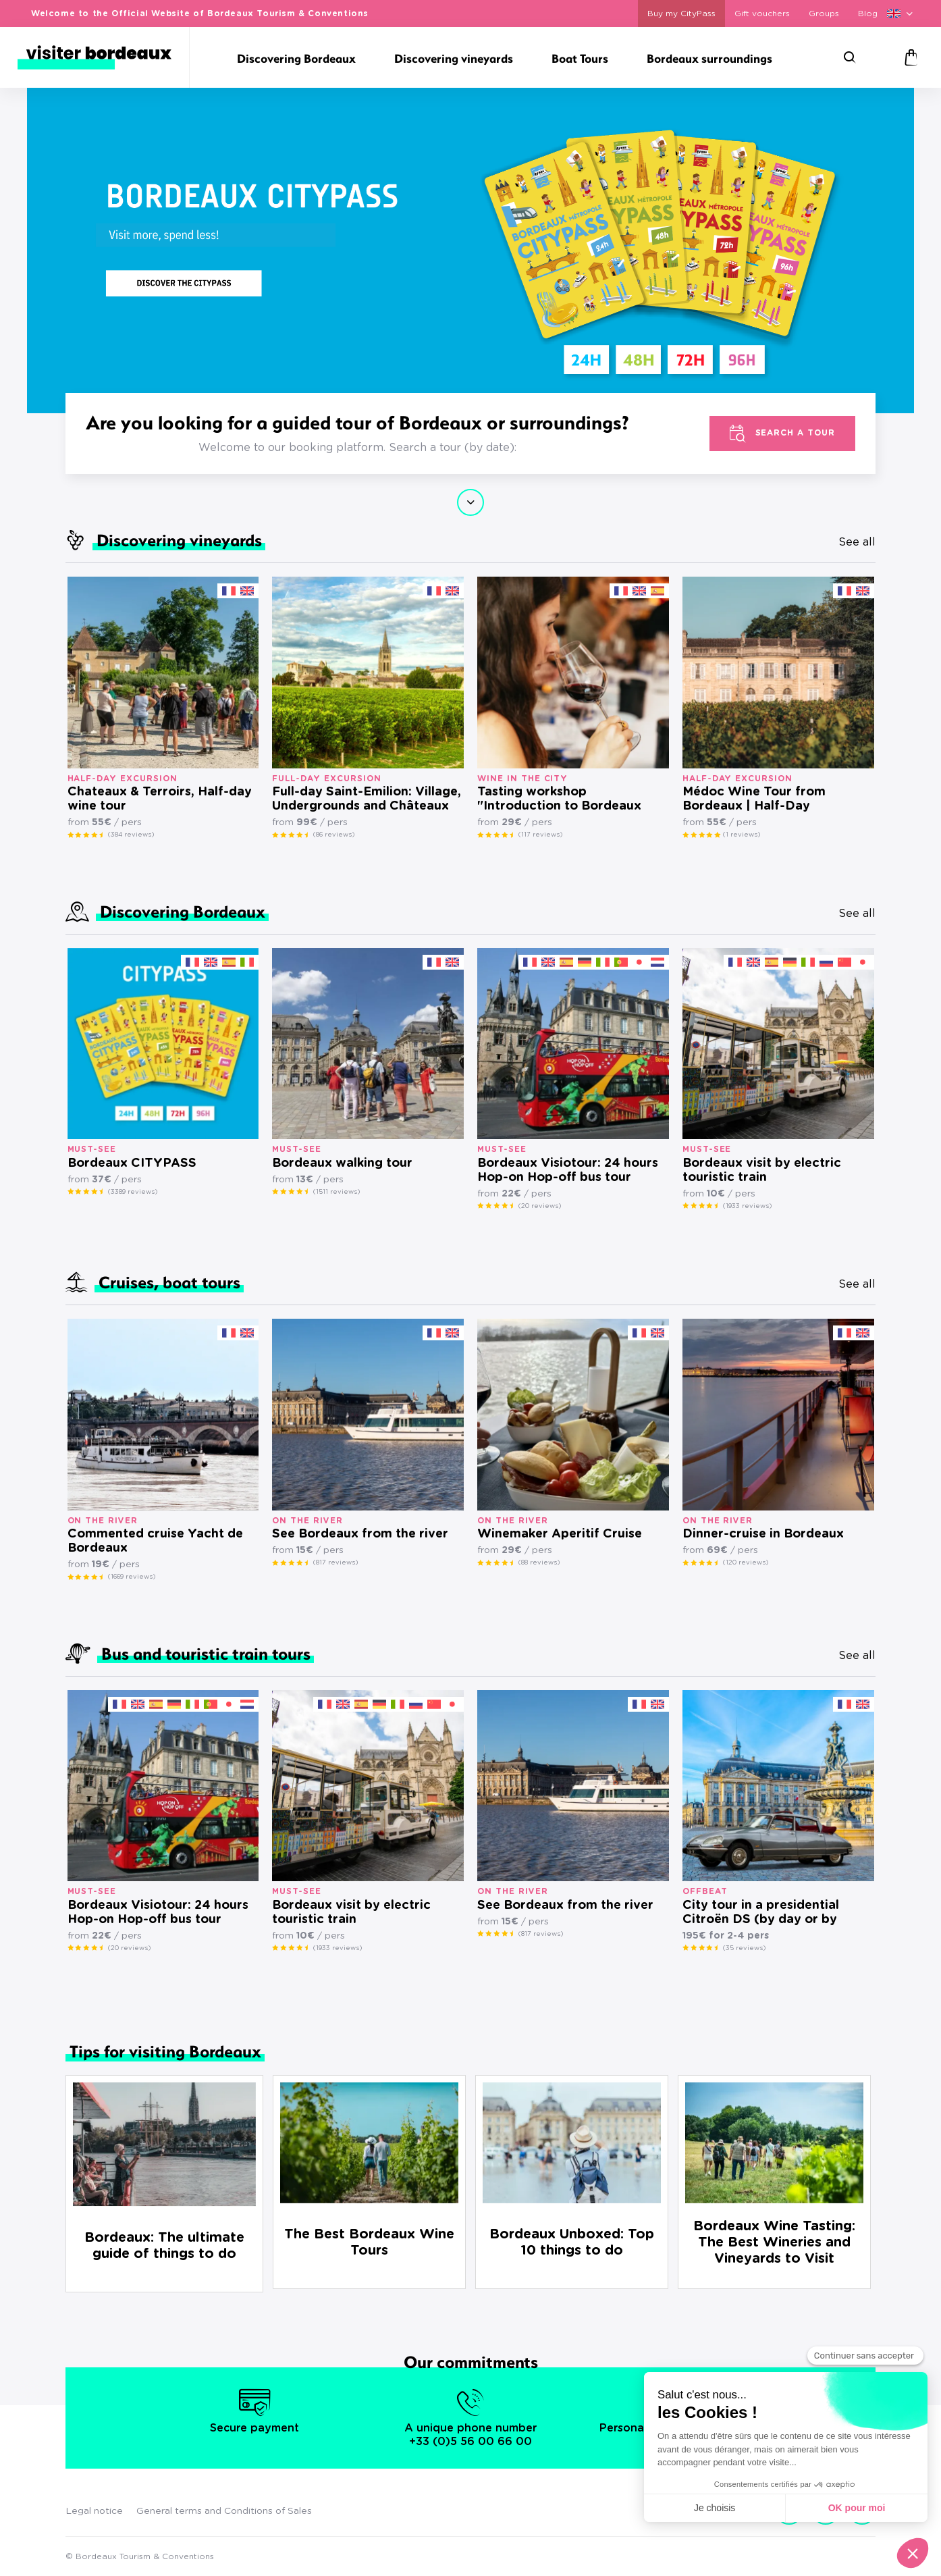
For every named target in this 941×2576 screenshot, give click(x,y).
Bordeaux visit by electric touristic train (761, 1170)
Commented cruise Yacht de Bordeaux (155, 1541)
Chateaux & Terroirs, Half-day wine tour (160, 799)
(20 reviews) (540, 1206)
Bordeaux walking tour (342, 1163)
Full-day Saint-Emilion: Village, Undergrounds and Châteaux (366, 799)
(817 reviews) (335, 1562)
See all (857, 542)
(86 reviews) (334, 834)
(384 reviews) (131, 834)
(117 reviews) (540, 834)
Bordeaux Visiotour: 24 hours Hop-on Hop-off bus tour (567, 1170)
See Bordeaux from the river (360, 1534)
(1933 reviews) (747, 1206)
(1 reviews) (741, 834)
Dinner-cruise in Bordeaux (763, 1534)
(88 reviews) (539, 1562)
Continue (470, 502)
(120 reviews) (745, 1562)
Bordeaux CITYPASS (132, 1163)
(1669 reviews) (131, 1576)
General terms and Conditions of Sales (224, 2511)
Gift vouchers (762, 13)
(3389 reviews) (132, 1191)
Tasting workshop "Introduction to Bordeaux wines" (559, 800)
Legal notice (94, 2511)
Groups (824, 13)
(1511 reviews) (336, 1191)
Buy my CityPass (681, 13)
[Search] (849, 57)
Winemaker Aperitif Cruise (559, 1534)
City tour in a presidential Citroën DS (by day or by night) (760, 1913)
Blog (868, 13)
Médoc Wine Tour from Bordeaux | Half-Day (754, 799)
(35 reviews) (744, 1948)
